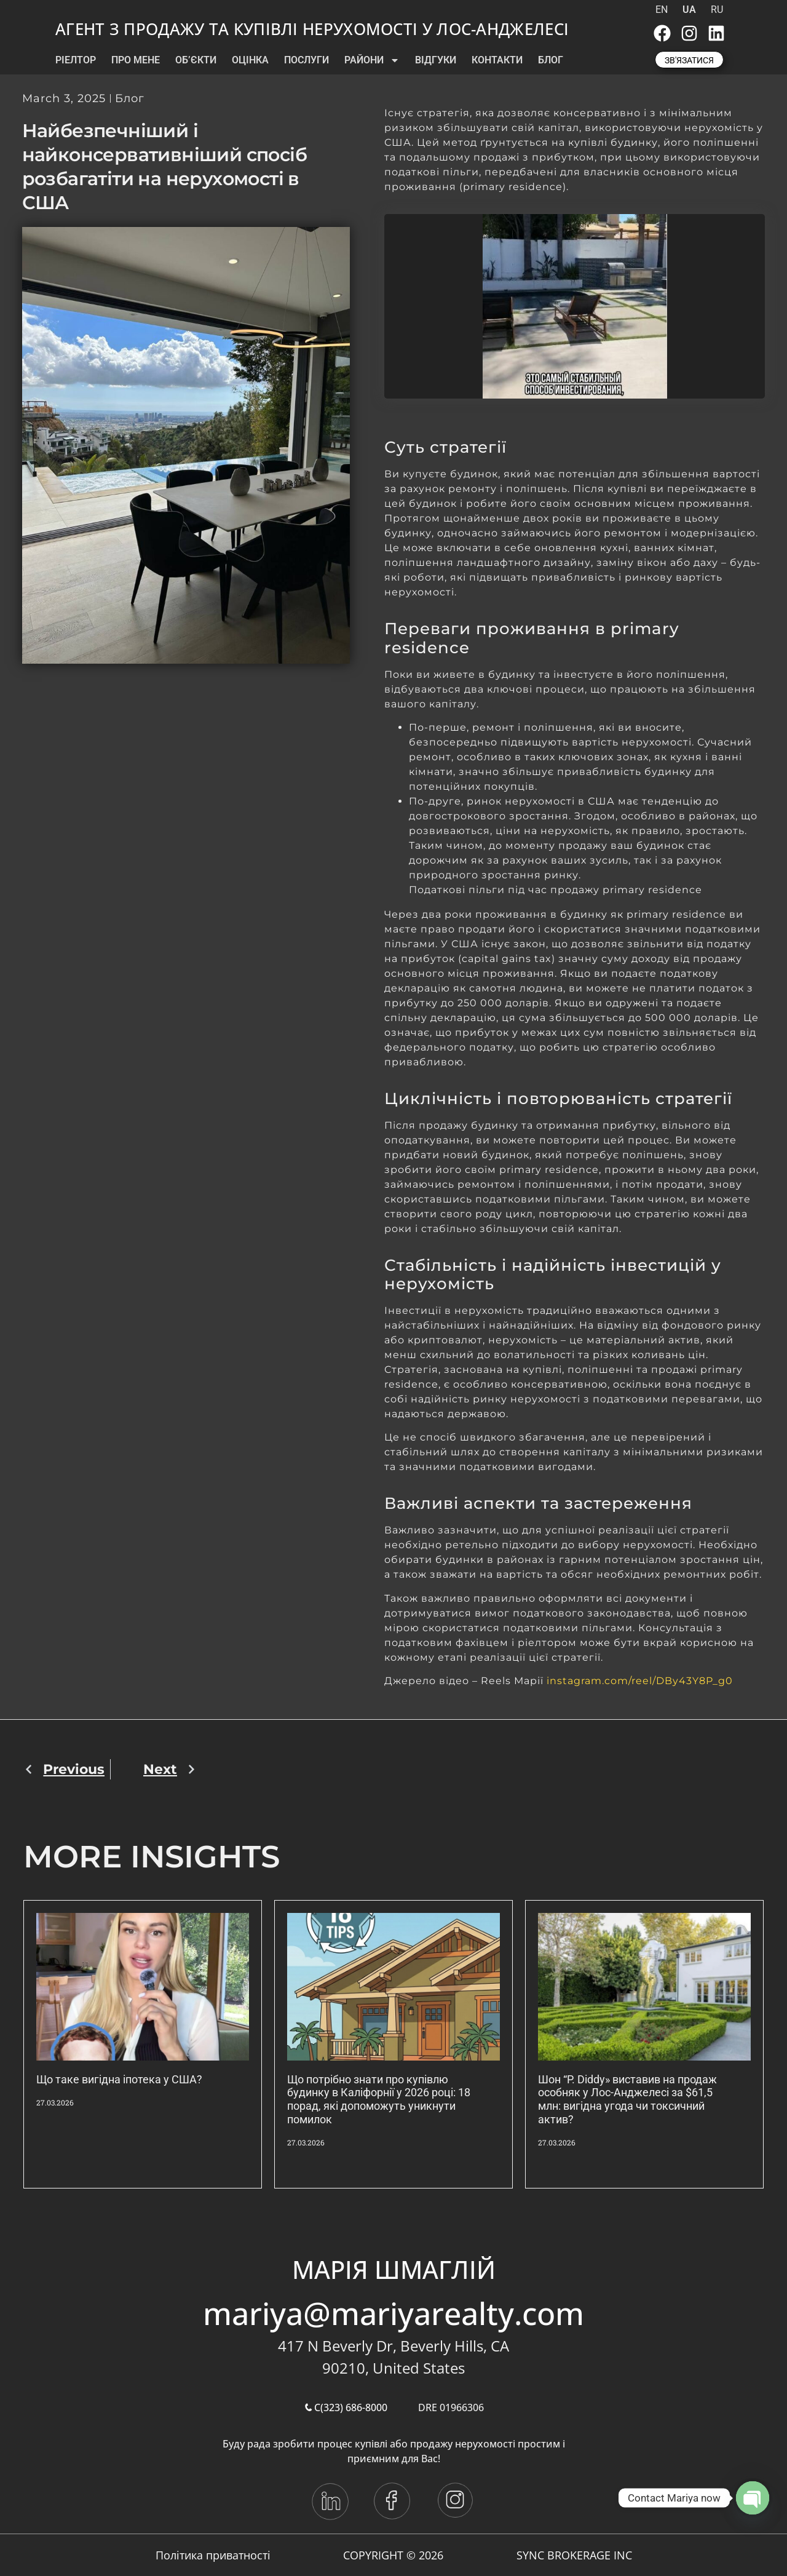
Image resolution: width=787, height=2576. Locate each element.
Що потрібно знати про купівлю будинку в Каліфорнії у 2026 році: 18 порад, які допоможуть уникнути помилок (378, 2099)
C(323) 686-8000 (345, 2407)
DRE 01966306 (451, 2407)
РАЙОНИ (372, 60)
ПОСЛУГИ (306, 60)
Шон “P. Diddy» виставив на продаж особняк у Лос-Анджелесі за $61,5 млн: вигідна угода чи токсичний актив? (627, 2099)
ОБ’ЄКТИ (195, 60)
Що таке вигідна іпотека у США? (119, 2079)
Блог (129, 98)
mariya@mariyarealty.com (393, 2313)
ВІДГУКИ (435, 60)
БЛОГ (550, 60)
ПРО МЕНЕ (135, 60)
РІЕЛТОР (75, 60)
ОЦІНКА (250, 60)
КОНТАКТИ (497, 60)
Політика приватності (213, 2555)
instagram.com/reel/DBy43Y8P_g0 (640, 1681)
